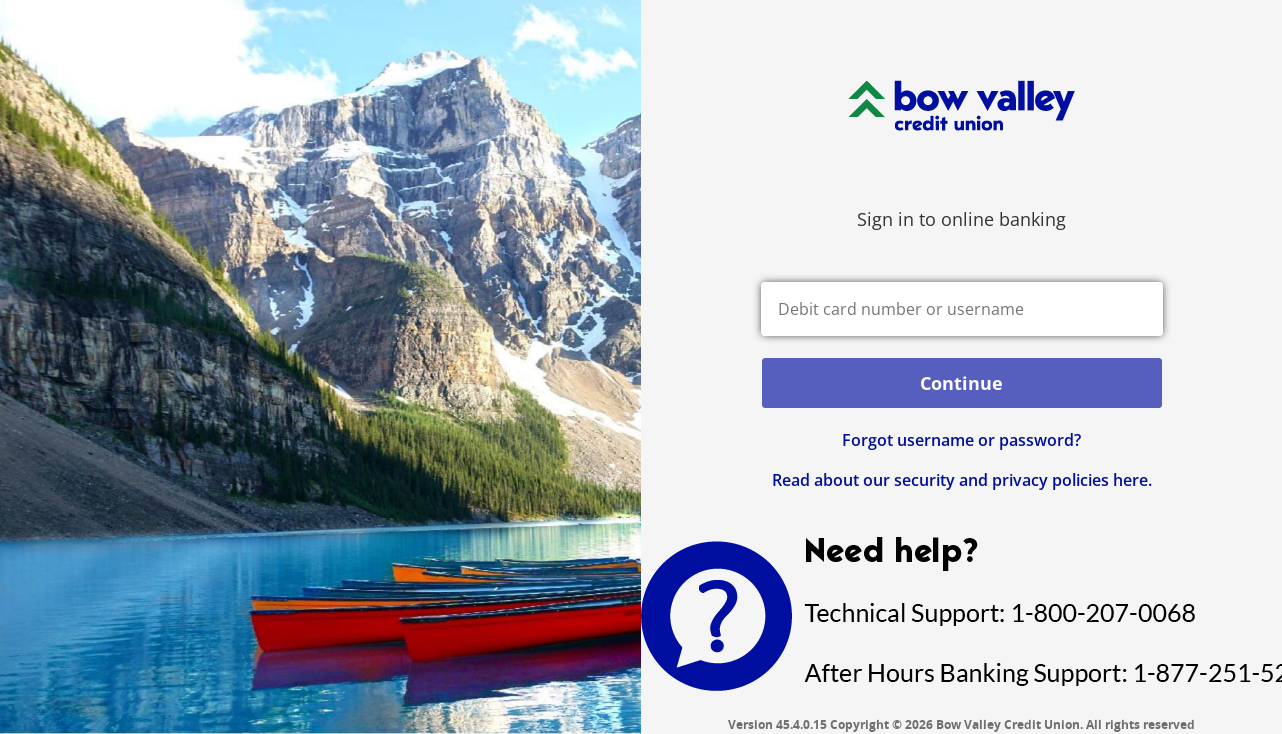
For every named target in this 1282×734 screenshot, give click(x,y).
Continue (961, 383)
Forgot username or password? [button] (961, 440)
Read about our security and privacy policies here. (962, 480)
